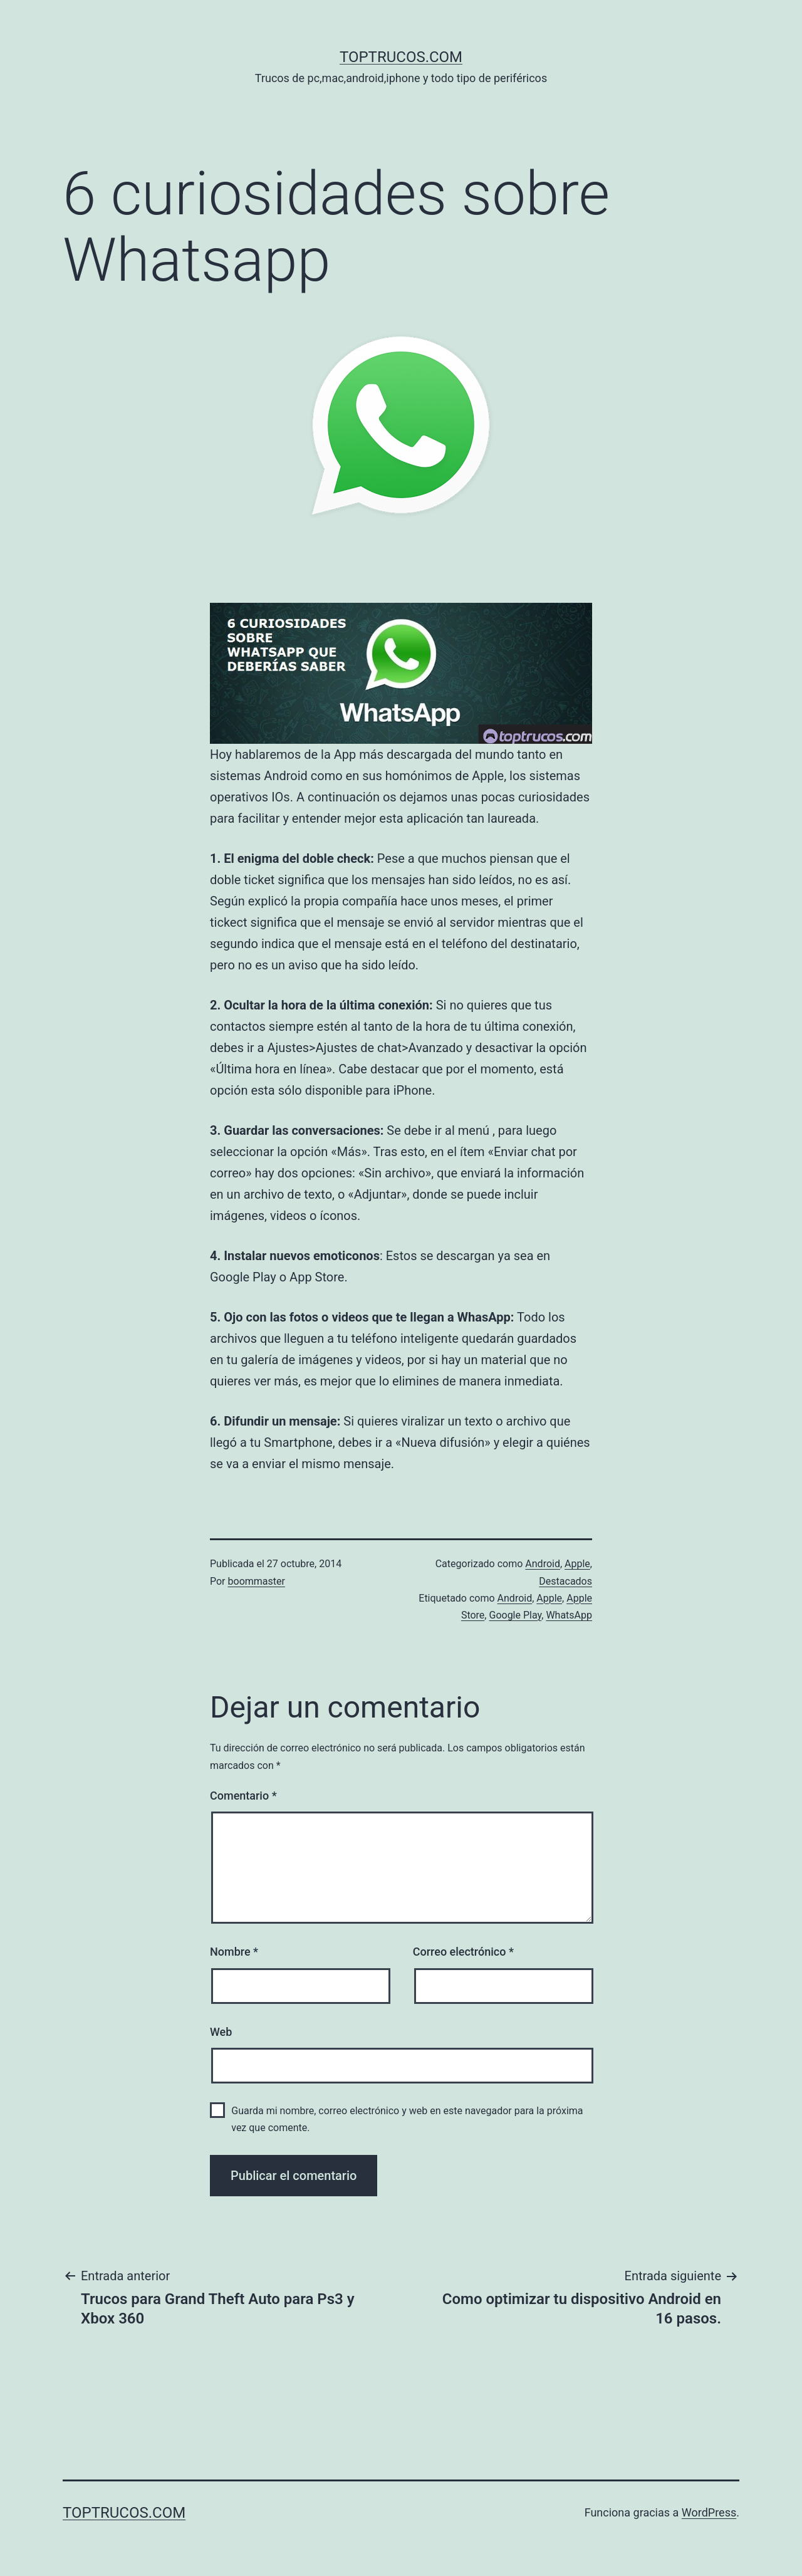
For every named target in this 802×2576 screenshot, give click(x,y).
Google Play (515, 1615)
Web (221, 2031)
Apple (577, 1564)
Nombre (234, 1951)
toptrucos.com (401, 57)
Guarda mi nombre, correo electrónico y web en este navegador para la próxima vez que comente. (407, 2119)
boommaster (256, 1581)
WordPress (709, 2512)
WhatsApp (569, 1615)
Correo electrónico (463, 1951)
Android (542, 1564)
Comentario (243, 1795)
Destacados (565, 1581)
